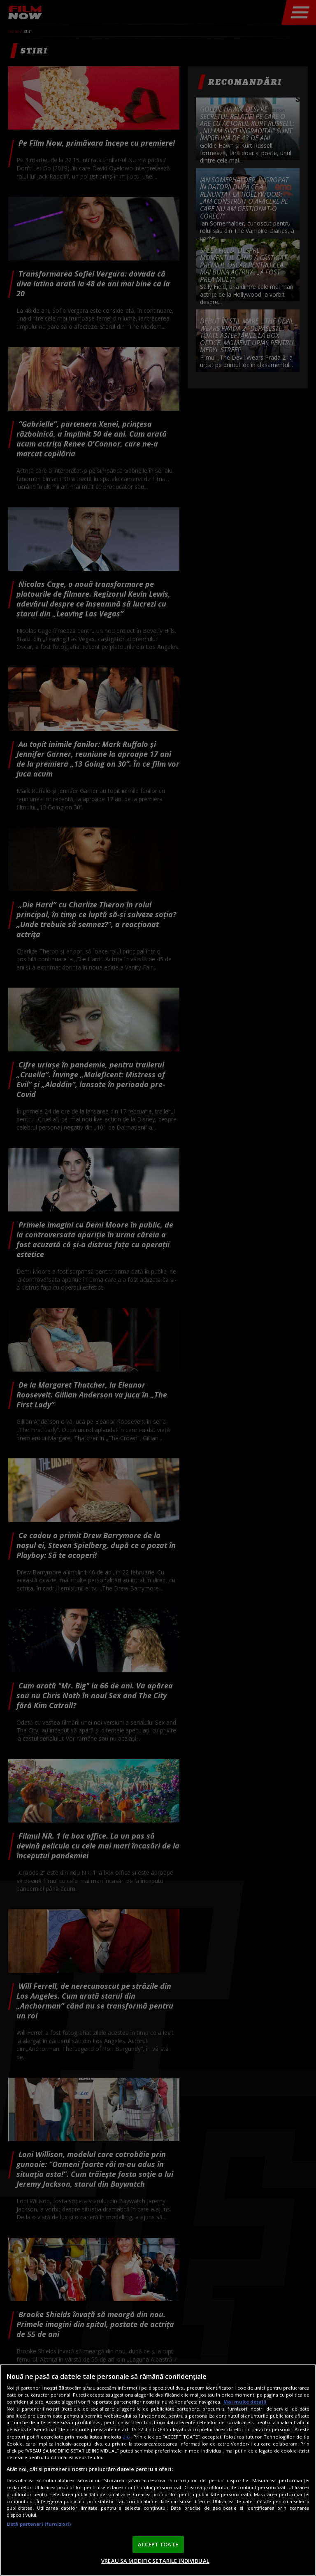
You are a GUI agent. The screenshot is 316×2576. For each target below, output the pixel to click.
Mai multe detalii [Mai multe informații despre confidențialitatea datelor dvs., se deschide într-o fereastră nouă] (245, 2402)
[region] (158, 2470)
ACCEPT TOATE (158, 2544)
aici (126, 2436)
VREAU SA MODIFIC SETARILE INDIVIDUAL (155, 2560)
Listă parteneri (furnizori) (39, 2524)
